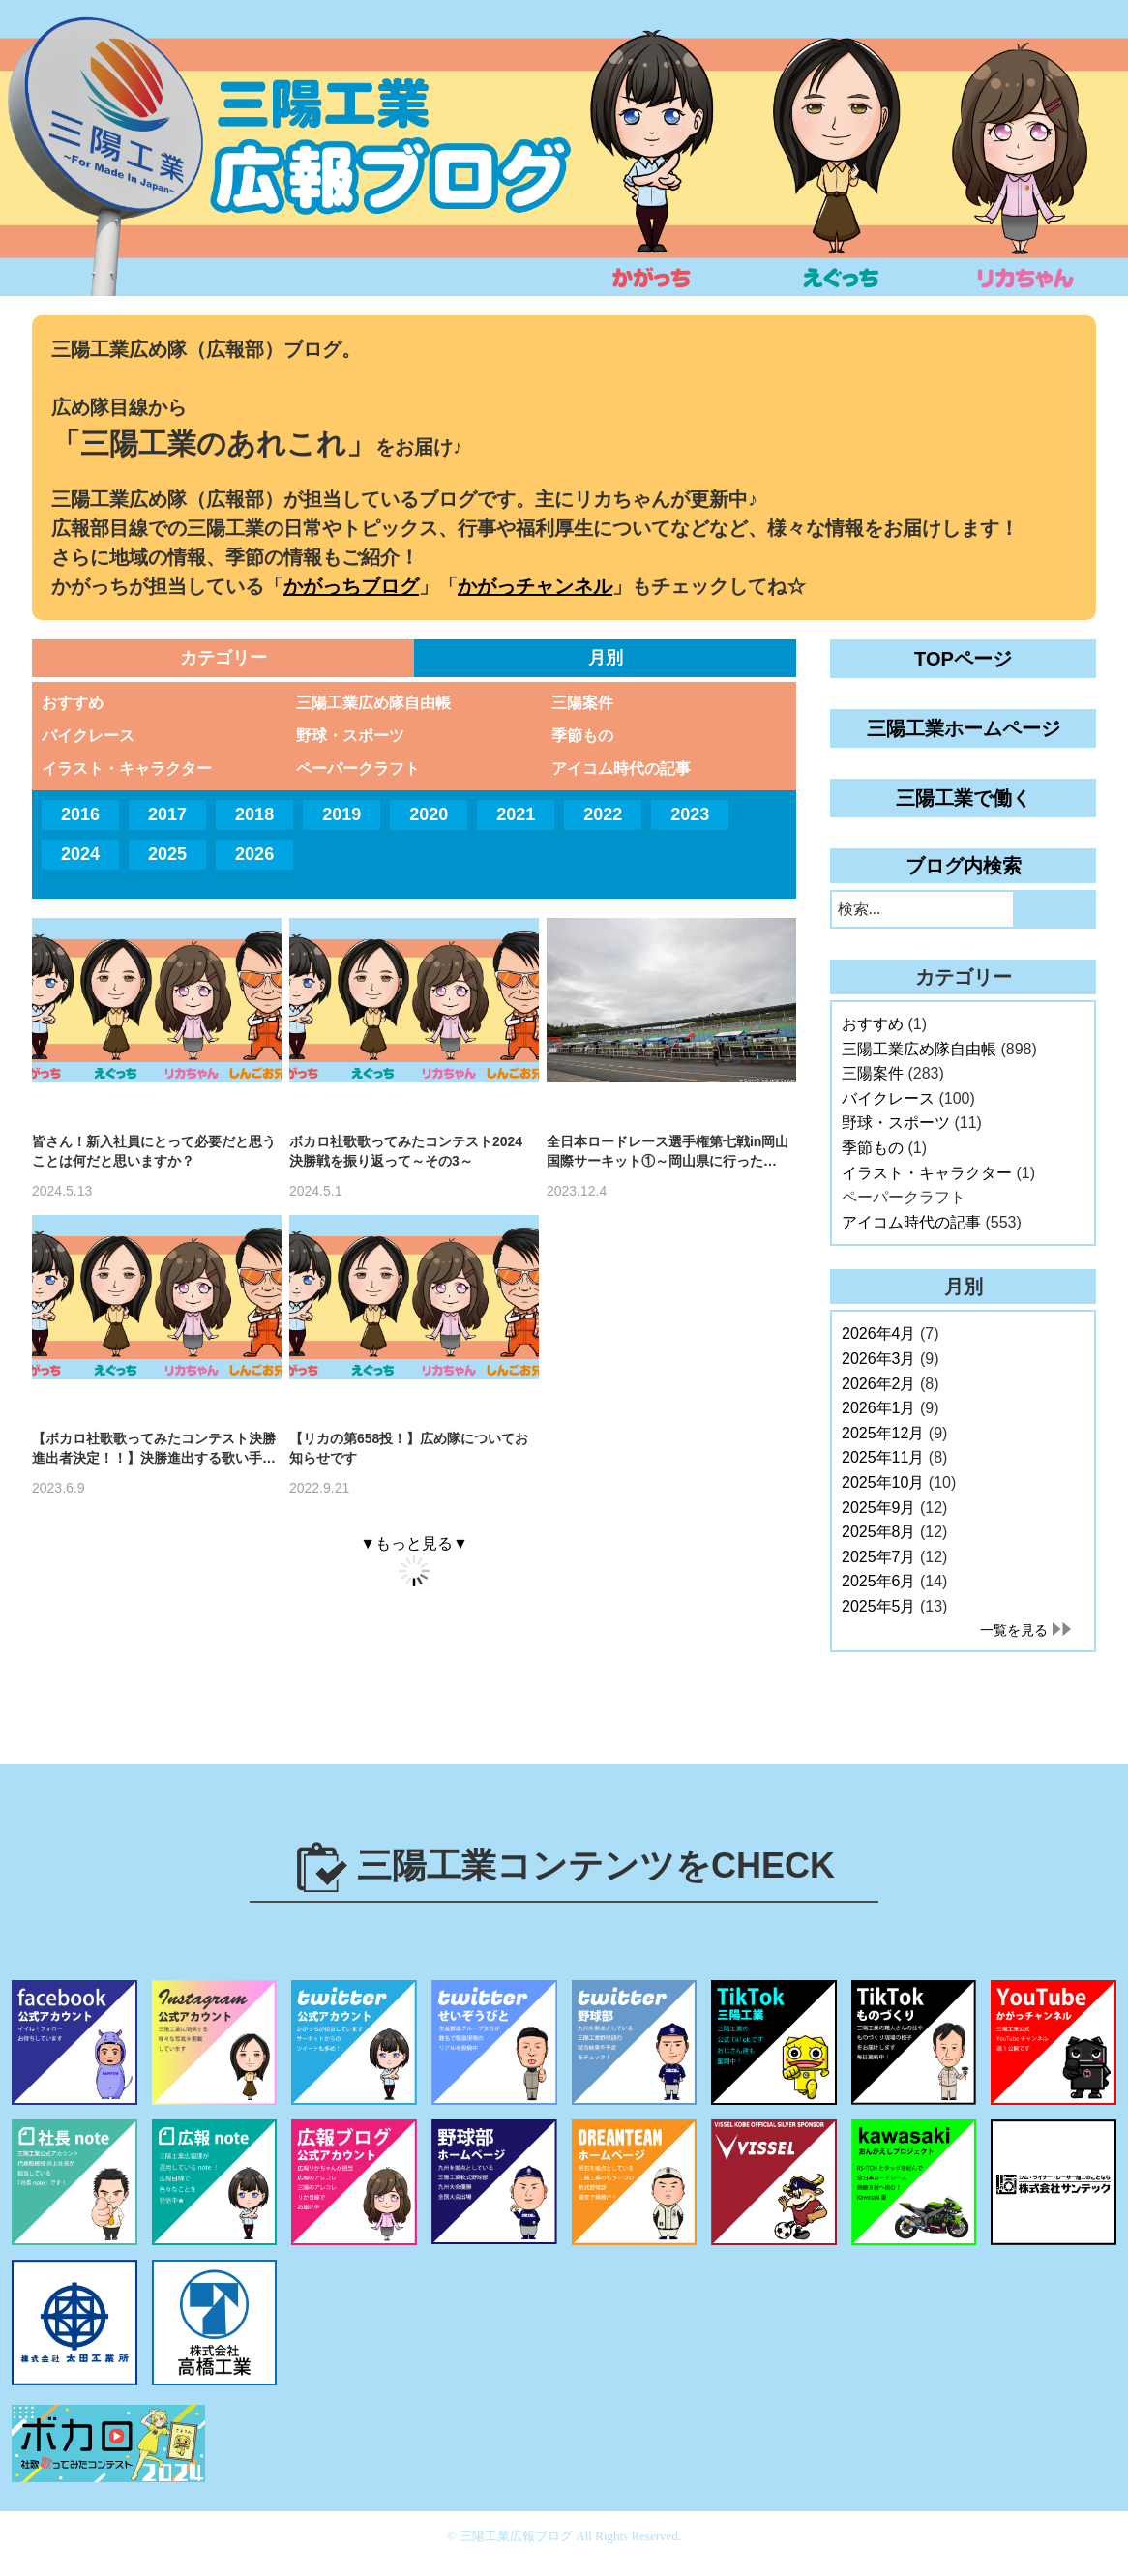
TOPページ (963, 658)
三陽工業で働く (963, 798)
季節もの (582, 735)
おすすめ (73, 703)
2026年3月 (879, 1358)
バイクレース (88, 735)
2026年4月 (879, 1333)
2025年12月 (883, 1433)
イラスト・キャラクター (127, 768)
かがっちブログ (351, 586)
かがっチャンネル (535, 586)
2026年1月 (879, 1408)
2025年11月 (883, 1457)
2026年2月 (879, 1384)
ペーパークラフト (358, 768)
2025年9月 (879, 1507)
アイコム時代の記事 (621, 768)
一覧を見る (1014, 1630)
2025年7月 (879, 1557)
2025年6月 (879, 1581)
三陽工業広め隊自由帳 (373, 703)
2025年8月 (879, 1532)
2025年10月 (883, 1482)
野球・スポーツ (350, 735)
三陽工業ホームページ (963, 728)
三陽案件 (582, 703)
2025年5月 (879, 1606)
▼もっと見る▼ (414, 1543)
